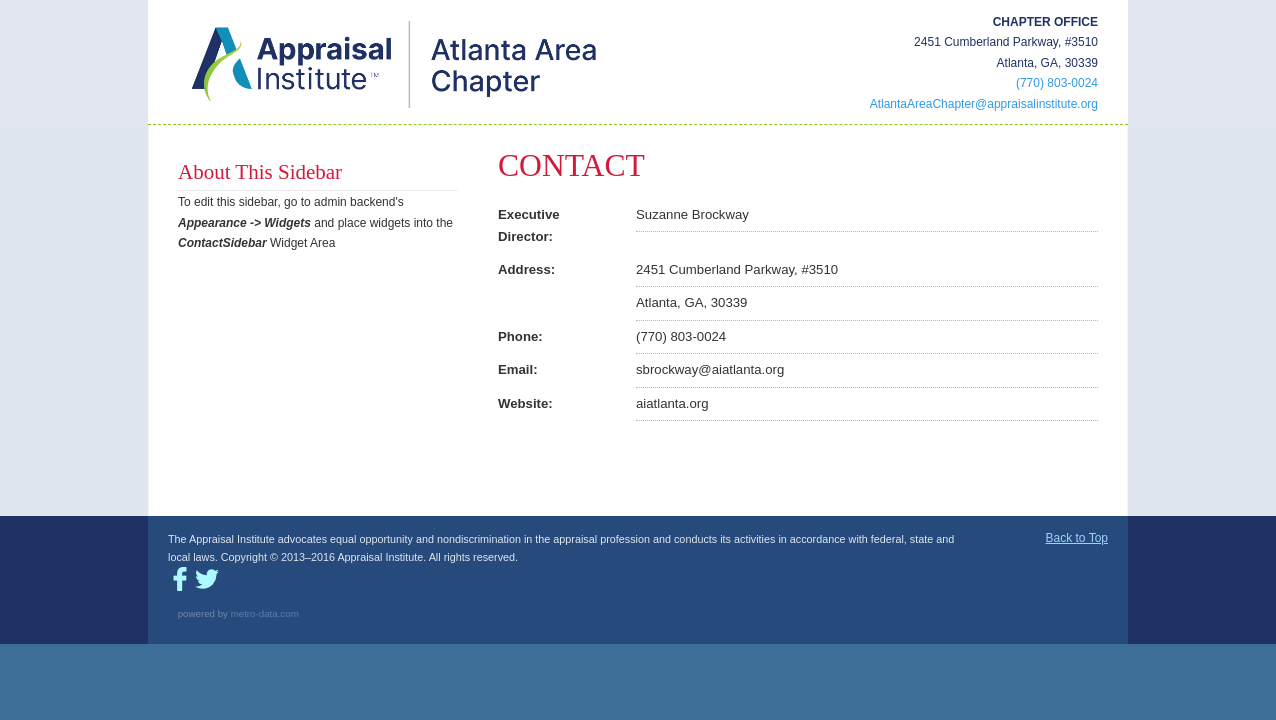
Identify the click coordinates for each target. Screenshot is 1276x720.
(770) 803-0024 (1057, 83)
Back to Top (1077, 538)
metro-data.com (265, 613)
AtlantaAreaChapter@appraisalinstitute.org (984, 104)
